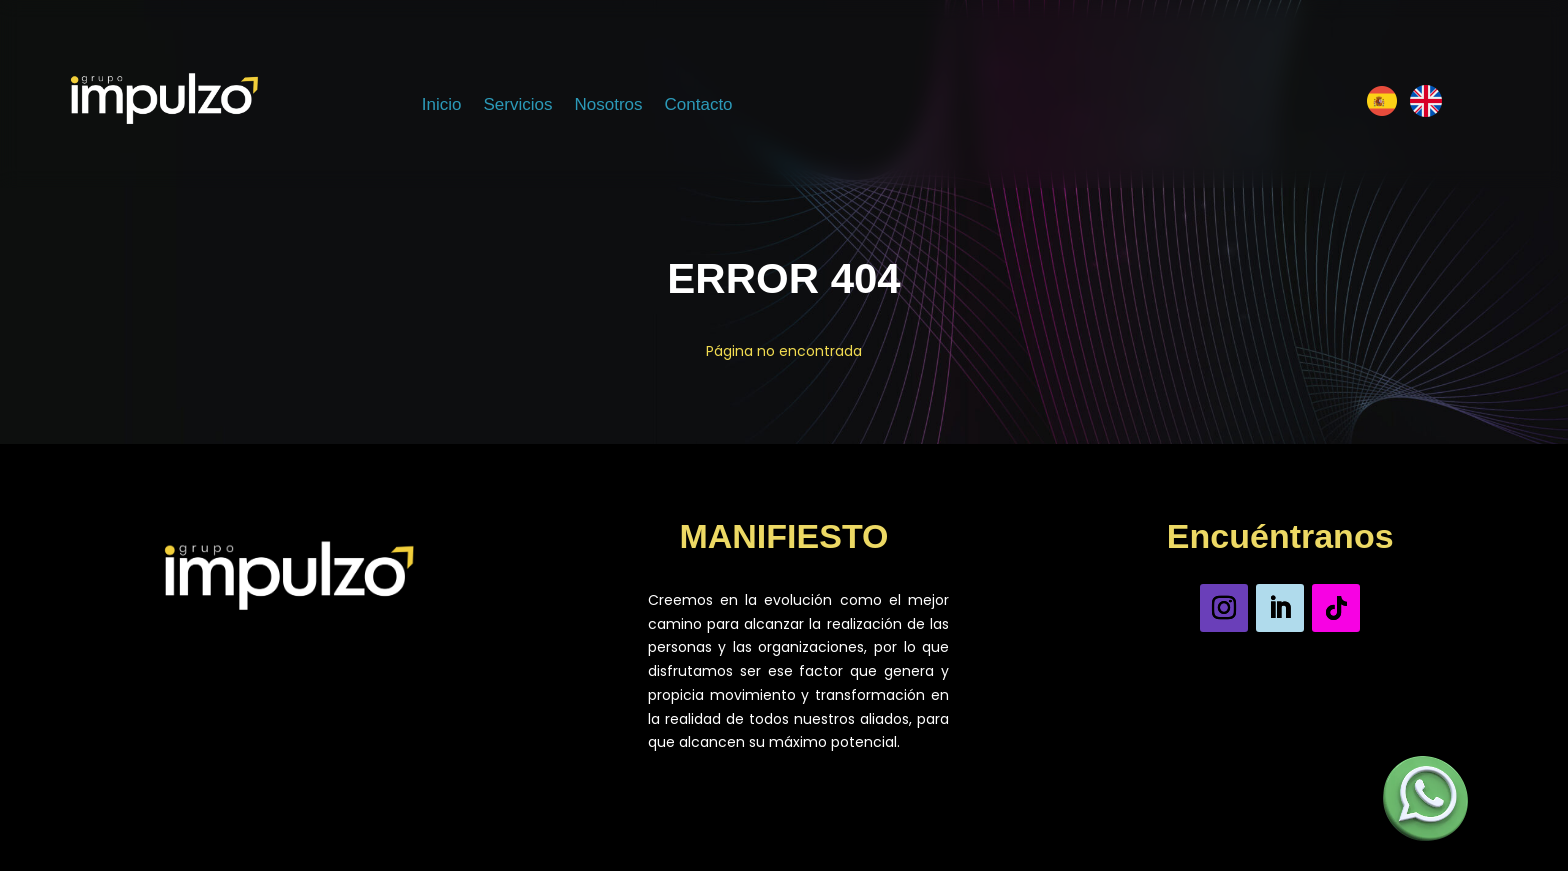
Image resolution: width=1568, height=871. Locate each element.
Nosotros (608, 106)
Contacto (699, 106)
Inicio (442, 106)
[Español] (1382, 105)
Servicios (518, 106)
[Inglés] (1426, 105)
